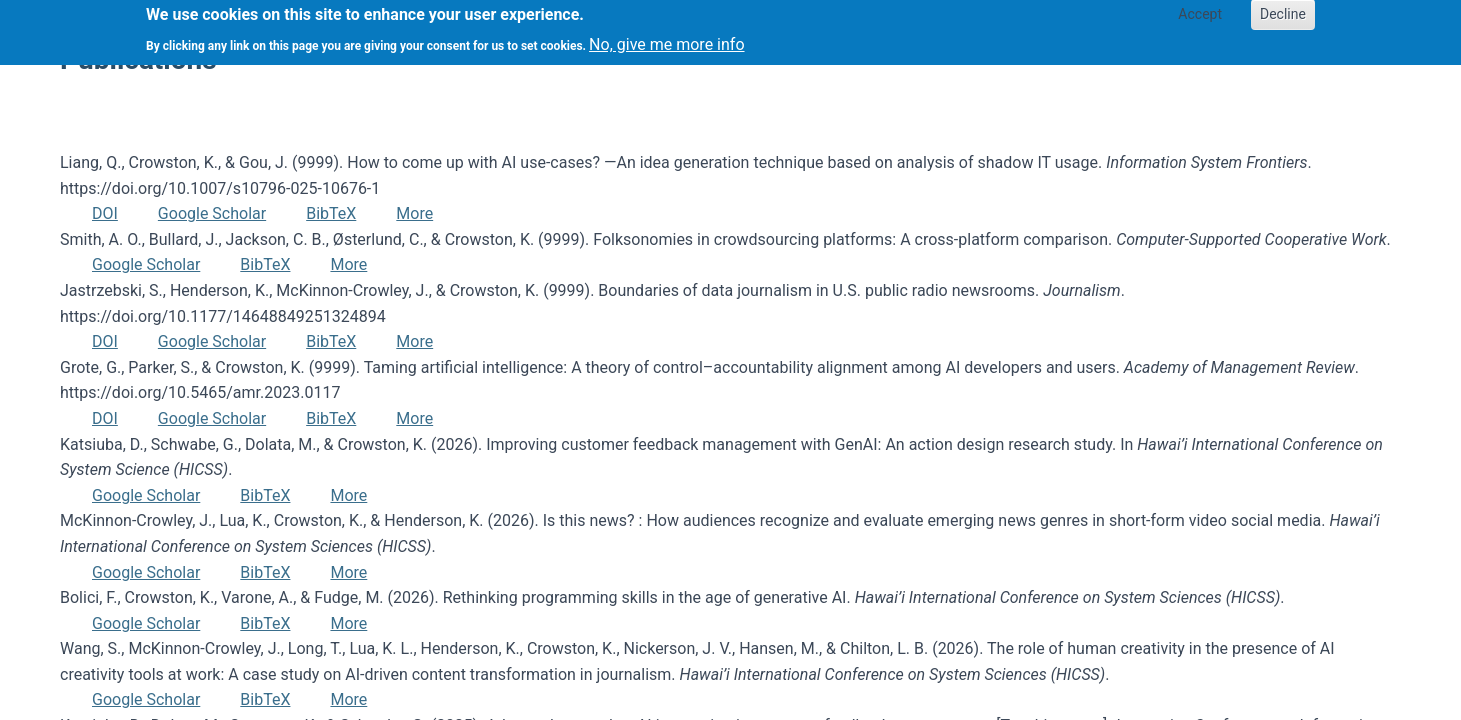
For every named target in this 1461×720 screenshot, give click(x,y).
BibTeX (331, 213)
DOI (105, 213)
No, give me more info (666, 38)
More (414, 213)
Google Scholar (212, 213)
